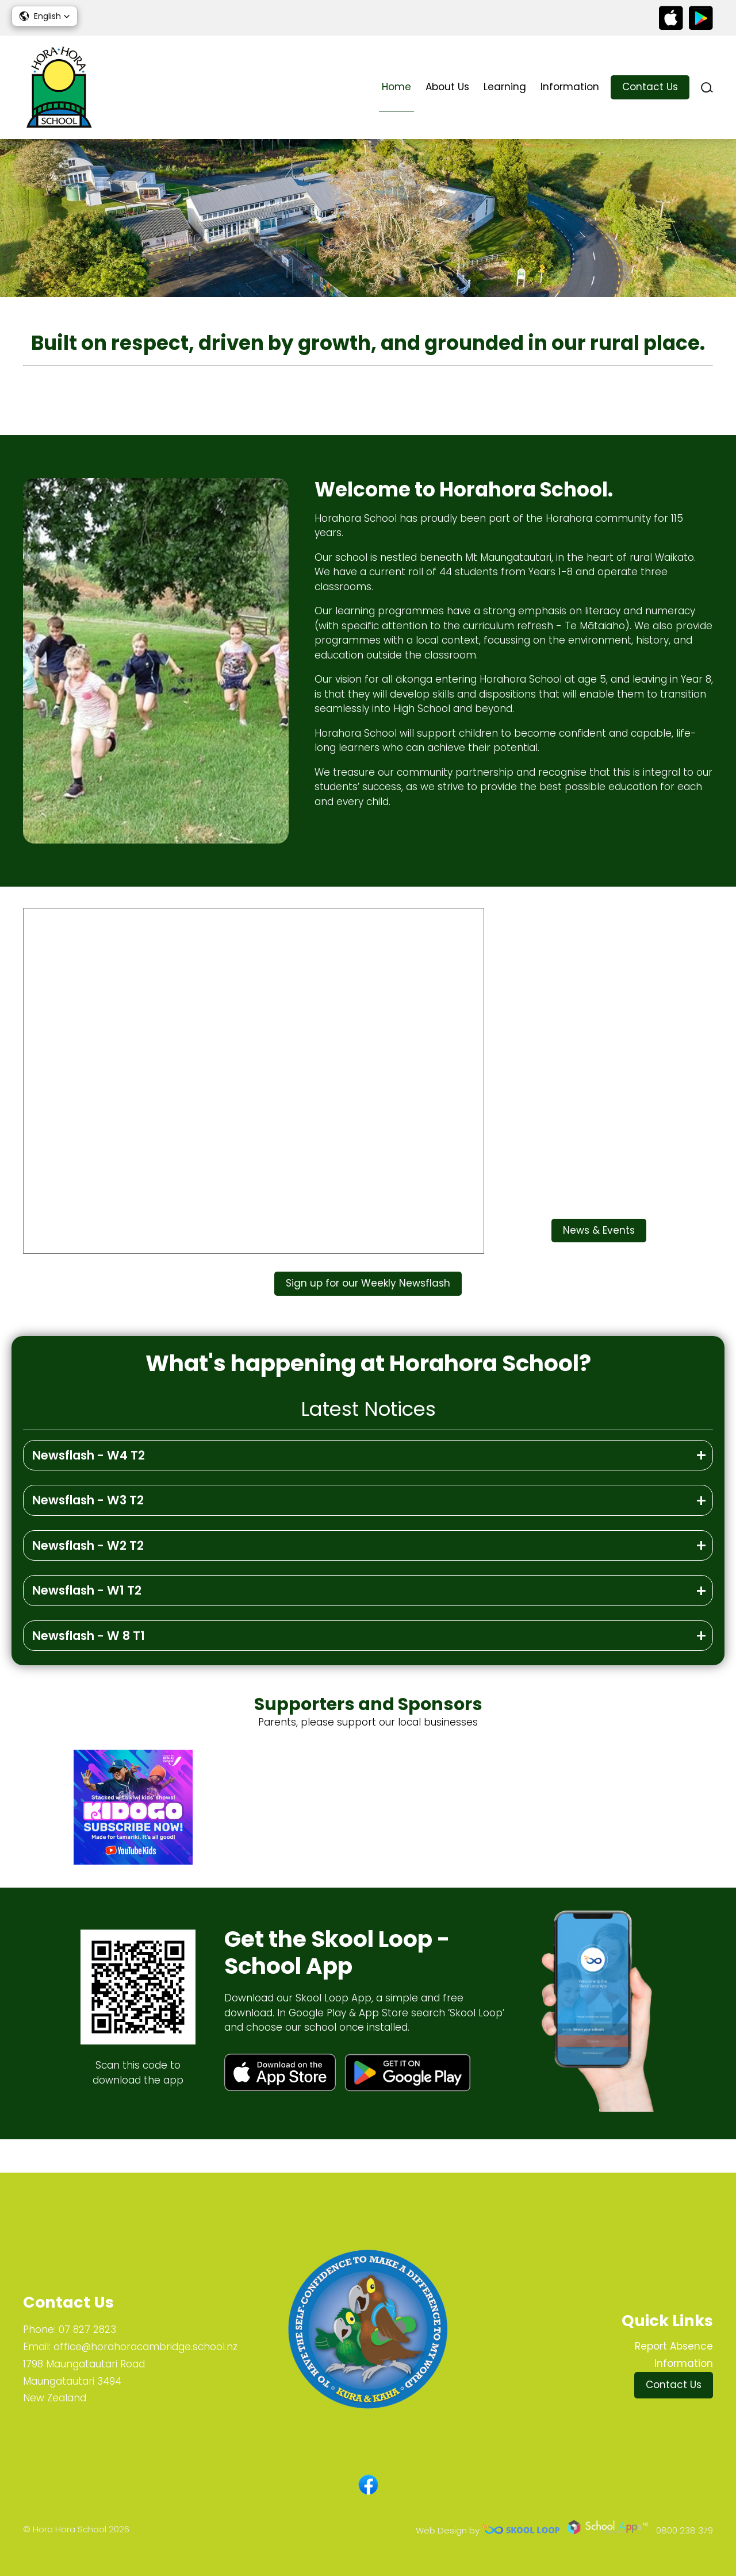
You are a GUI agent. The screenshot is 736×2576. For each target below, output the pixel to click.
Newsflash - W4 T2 (88, 1487)
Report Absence (674, 2346)
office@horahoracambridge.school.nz (145, 2347)
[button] (44, 16)
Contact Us (650, 87)
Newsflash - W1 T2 (86, 1622)
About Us (447, 87)
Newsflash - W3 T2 (88, 1532)
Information (569, 87)
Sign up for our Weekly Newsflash (368, 1312)
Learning (505, 87)
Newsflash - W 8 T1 (88, 1667)
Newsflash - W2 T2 (88, 1577)
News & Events (599, 1258)
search (707, 88)
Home (396, 87)
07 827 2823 (87, 2329)
